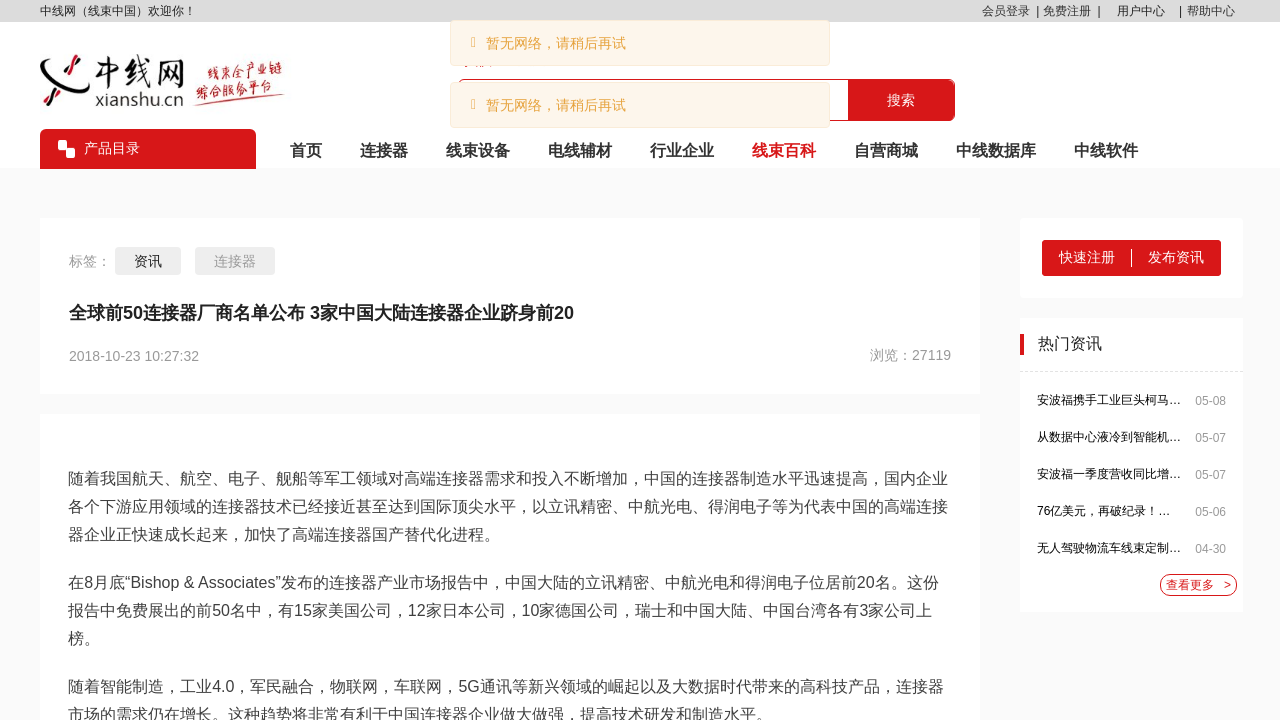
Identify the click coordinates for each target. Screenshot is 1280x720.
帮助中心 (1211, 11)
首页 (306, 150)
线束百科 (784, 150)
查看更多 (1198, 585)
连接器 (384, 150)
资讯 (148, 261)
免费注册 (1067, 11)
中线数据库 (996, 150)
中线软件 (1106, 150)
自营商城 (886, 150)
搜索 (901, 100)
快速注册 (1087, 257)
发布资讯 (1176, 257)
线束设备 (478, 150)
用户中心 (1141, 11)
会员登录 (1006, 11)
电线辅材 (580, 150)
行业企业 (682, 150)
